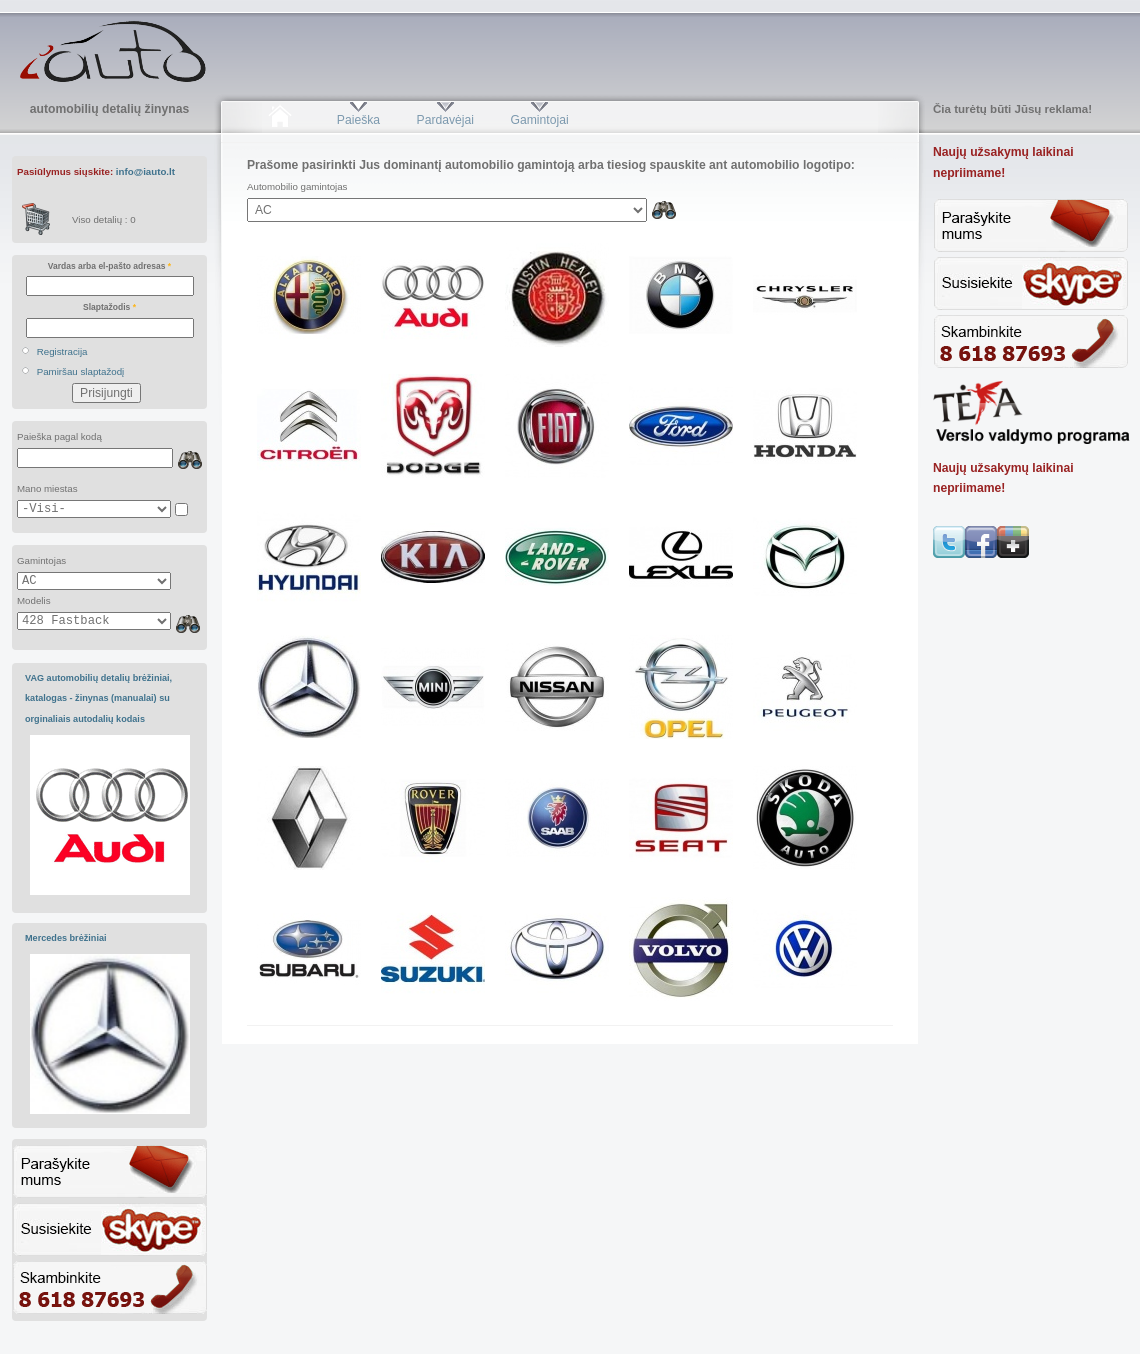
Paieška (358, 120)
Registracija (62, 351)
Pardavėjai (445, 120)
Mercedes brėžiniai (66, 938)
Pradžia (279, 120)
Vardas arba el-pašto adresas (109, 266)
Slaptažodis (109, 307)
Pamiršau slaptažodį (81, 371)
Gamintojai (539, 120)
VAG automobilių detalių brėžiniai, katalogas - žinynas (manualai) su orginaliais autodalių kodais (98, 698)
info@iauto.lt (145, 171)
